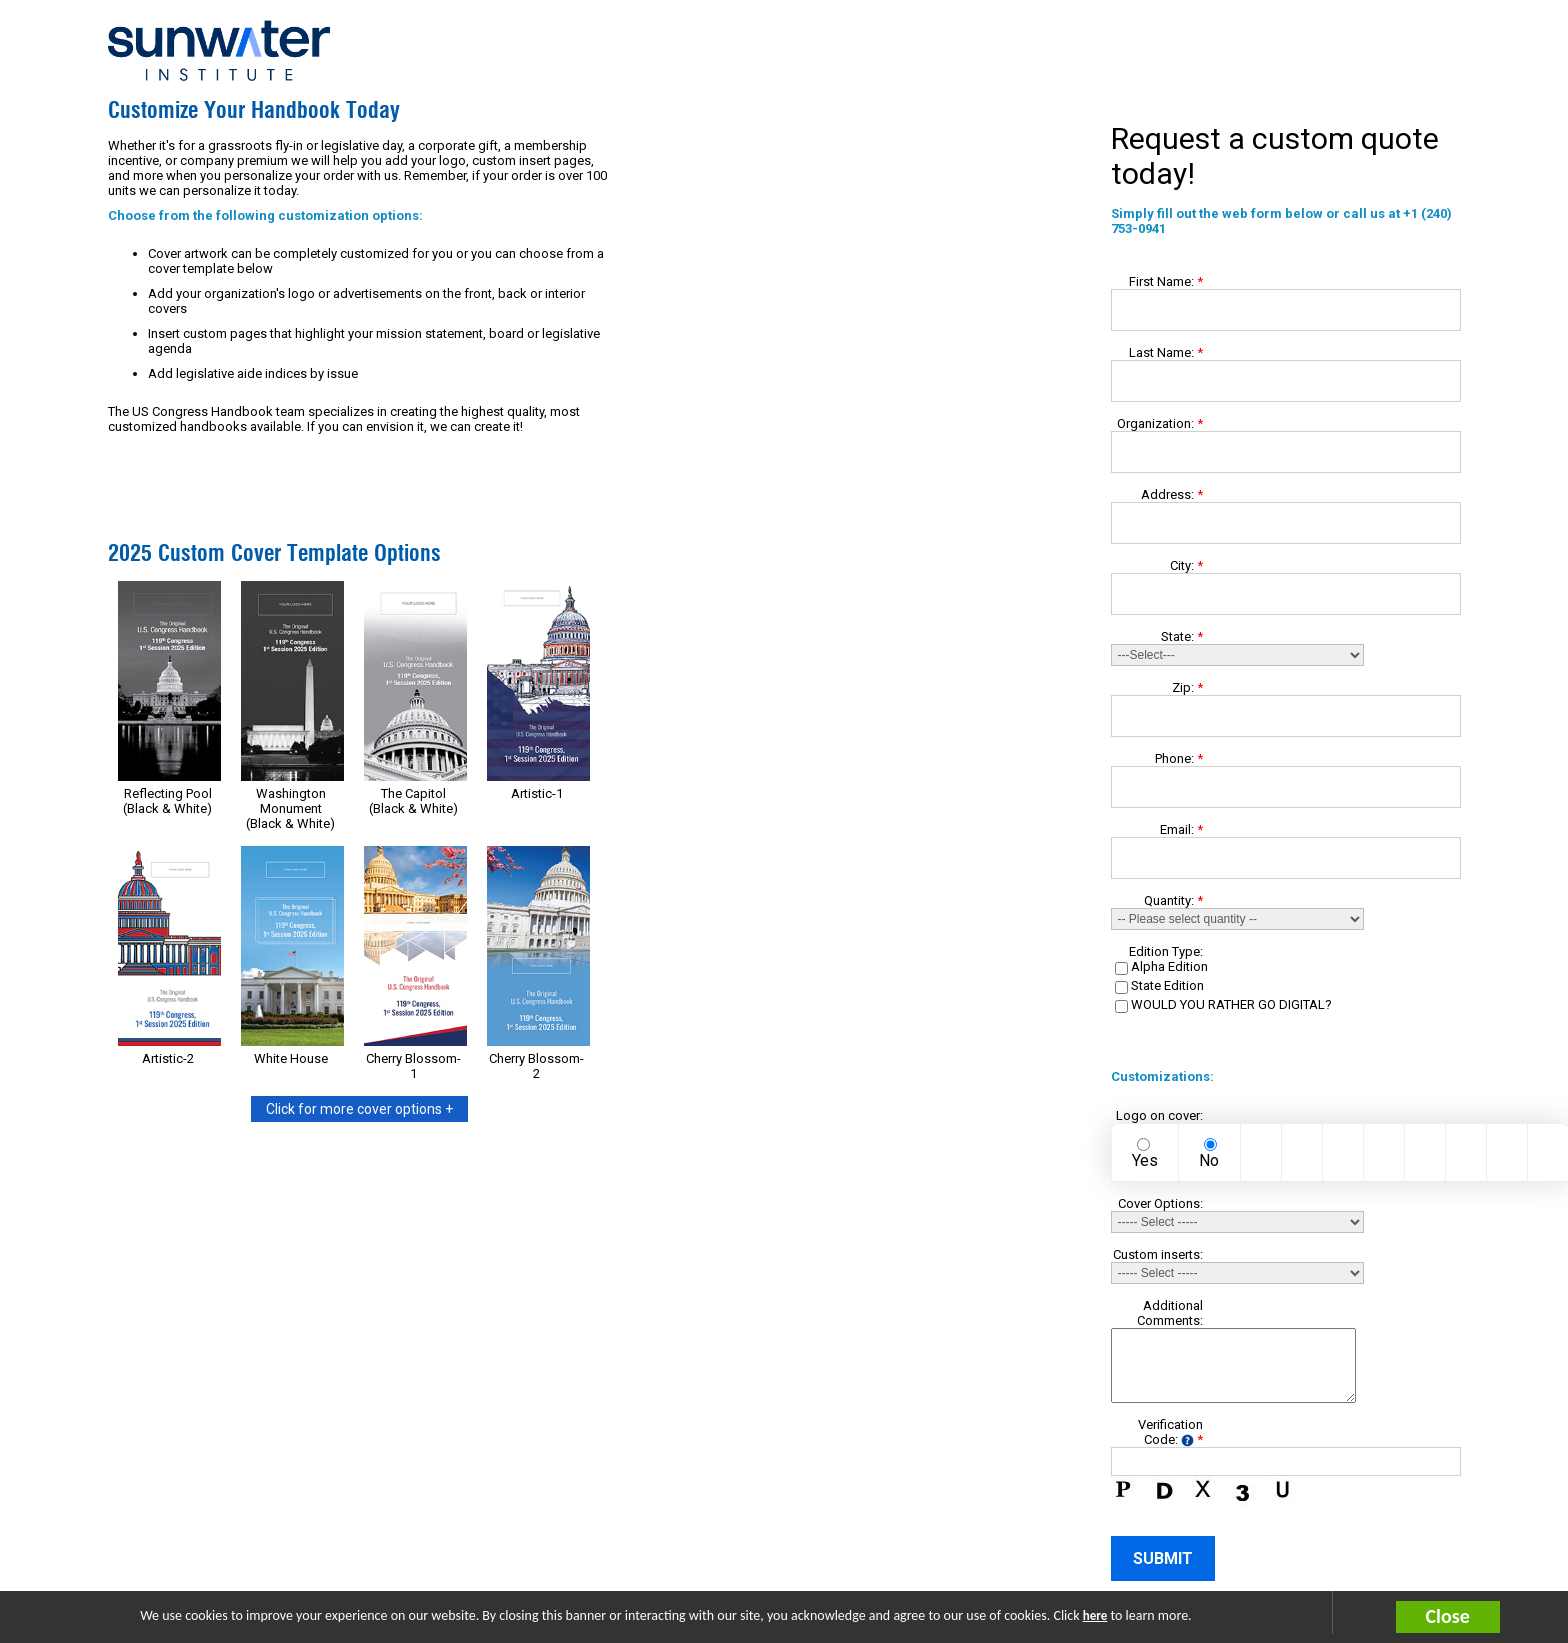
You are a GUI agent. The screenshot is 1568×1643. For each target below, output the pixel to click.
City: (1186, 565)
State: (1182, 636)
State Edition (1167, 985)
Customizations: (1157, 1076)
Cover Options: (1160, 1203)
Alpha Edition (1169, 966)
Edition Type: (1166, 951)
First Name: (1166, 281)
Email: (1181, 829)
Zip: (1187, 687)
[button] (1482, 1617)
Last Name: (1166, 352)
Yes (1145, 1160)
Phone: (1179, 758)
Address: (1172, 494)
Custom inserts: (1158, 1254)
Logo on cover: (1159, 1115)
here (1095, 1615)
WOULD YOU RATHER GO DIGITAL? (1231, 1004)
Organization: (1160, 423)
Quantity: (1173, 900)
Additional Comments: (1170, 1313)
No (1209, 1160)
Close (1448, 1616)
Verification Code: (1170, 1432)
